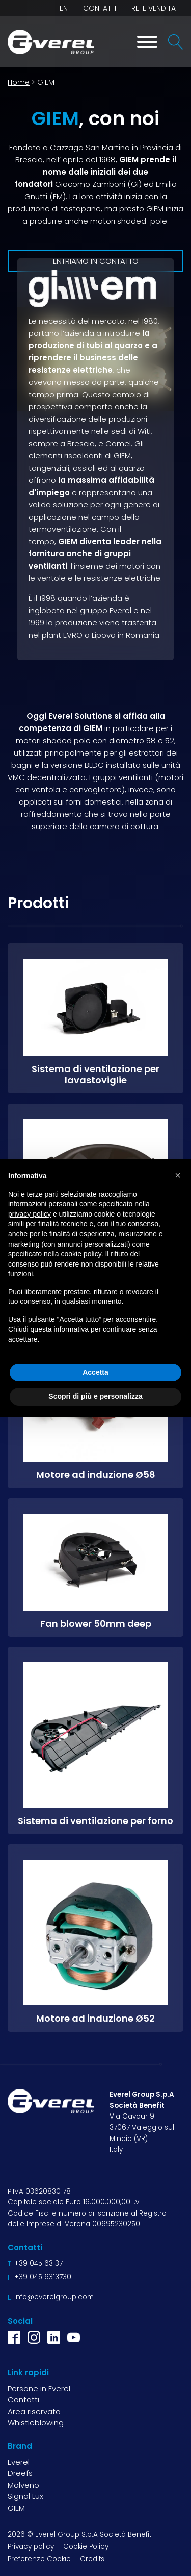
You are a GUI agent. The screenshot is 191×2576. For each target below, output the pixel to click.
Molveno (23, 2485)
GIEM (16, 2507)
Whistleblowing (36, 2422)
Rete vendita (153, 8)
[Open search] (175, 42)
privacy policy (29, 1214)
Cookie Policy (85, 2546)
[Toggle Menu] (147, 42)
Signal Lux (25, 2496)
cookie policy (81, 1254)
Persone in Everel (39, 2388)
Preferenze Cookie (39, 2559)
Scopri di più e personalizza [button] (95, 1396)
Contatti (99, 8)
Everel (19, 2462)
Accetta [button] (95, 1372)
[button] (178, 1175)
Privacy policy (31, 2546)
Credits (92, 2559)
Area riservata (34, 2411)
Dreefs (20, 2473)
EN (64, 8)
